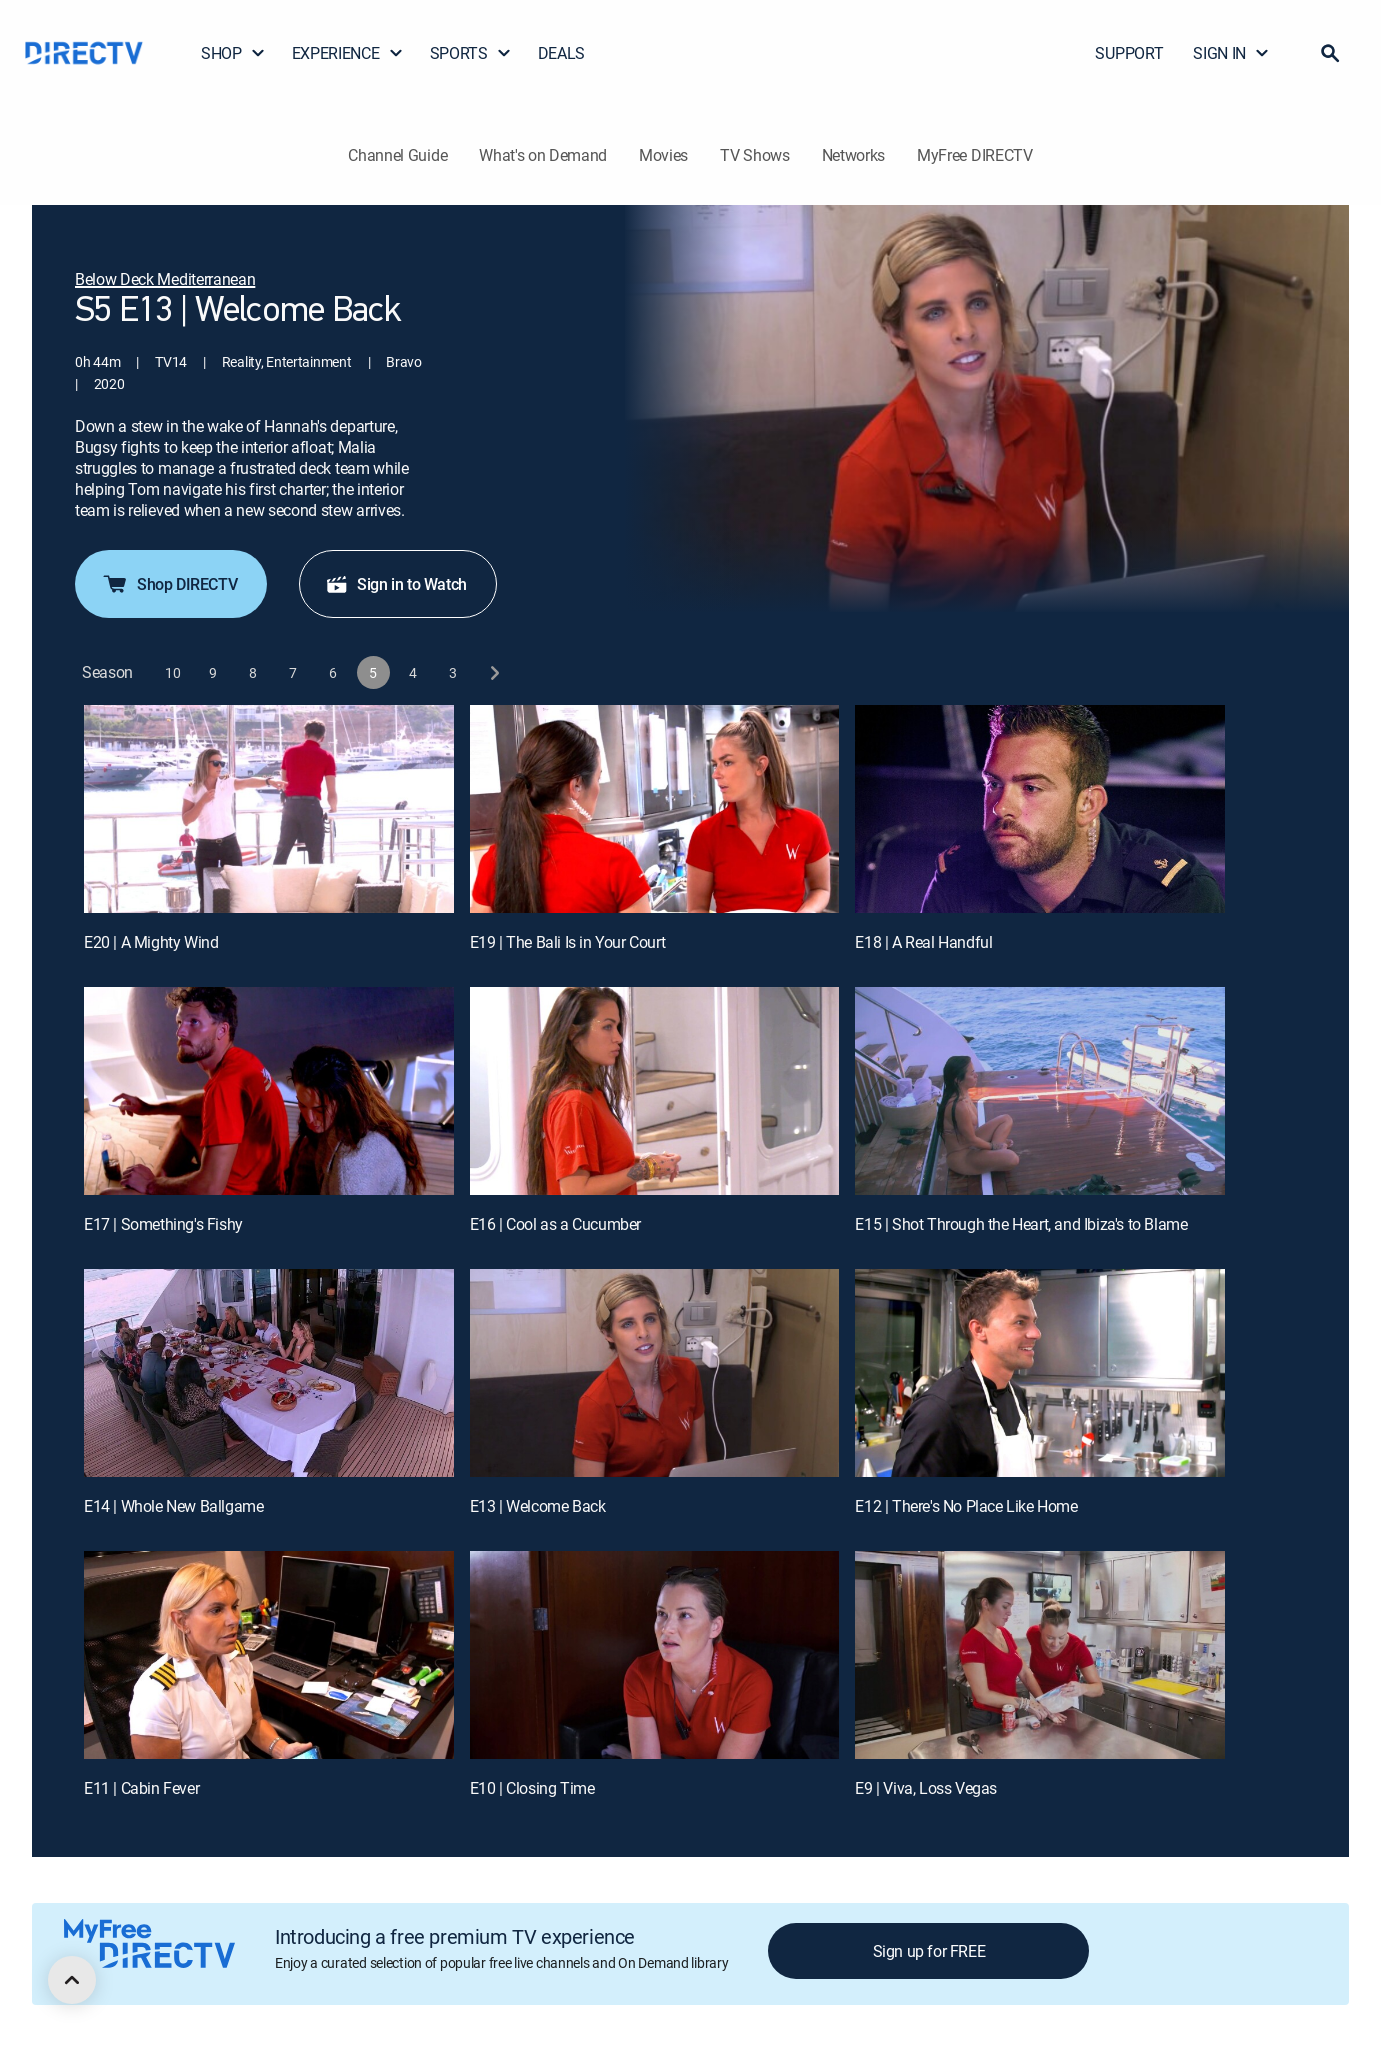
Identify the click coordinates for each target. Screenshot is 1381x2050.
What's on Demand (543, 155)
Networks (853, 155)
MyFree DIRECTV (975, 155)
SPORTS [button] (471, 53)
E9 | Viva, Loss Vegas (926, 1788)
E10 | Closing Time (532, 1788)
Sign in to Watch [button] (396, 584)
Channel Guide (397, 155)
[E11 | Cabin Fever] (269, 1655)
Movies (663, 155)
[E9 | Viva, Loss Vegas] (1040, 1655)
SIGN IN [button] (1231, 53)
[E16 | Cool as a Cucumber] (655, 1091)
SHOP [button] (233, 53)
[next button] (493, 672)
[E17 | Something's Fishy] (269, 1091)
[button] (1330, 53)
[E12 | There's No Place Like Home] (1040, 1373)
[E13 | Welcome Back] (655, 1373)
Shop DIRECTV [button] (169, 584)
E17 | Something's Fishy (163, 1224)
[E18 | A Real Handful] (1040, 809)
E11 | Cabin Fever (141, 1788)
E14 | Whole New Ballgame (173, 1506)
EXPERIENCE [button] (348, 53)
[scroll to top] (72, 1980)
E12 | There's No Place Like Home (966, 1506)
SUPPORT (1129, 53)
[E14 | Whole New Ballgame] (269, 1373)
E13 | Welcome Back (538, 1506)
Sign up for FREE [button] (929, 1951)
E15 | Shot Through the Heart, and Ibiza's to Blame (1021, 1224)
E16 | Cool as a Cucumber (555, 1224)
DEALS (561, 53)
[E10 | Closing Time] (655, 1655)
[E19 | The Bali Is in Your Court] (655, 809)
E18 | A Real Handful (923, 942)
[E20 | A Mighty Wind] (269, 809)
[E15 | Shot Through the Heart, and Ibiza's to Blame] (1040, 1091)
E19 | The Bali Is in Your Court (568, 942)
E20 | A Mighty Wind (151, 942)
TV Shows (754, 155)
